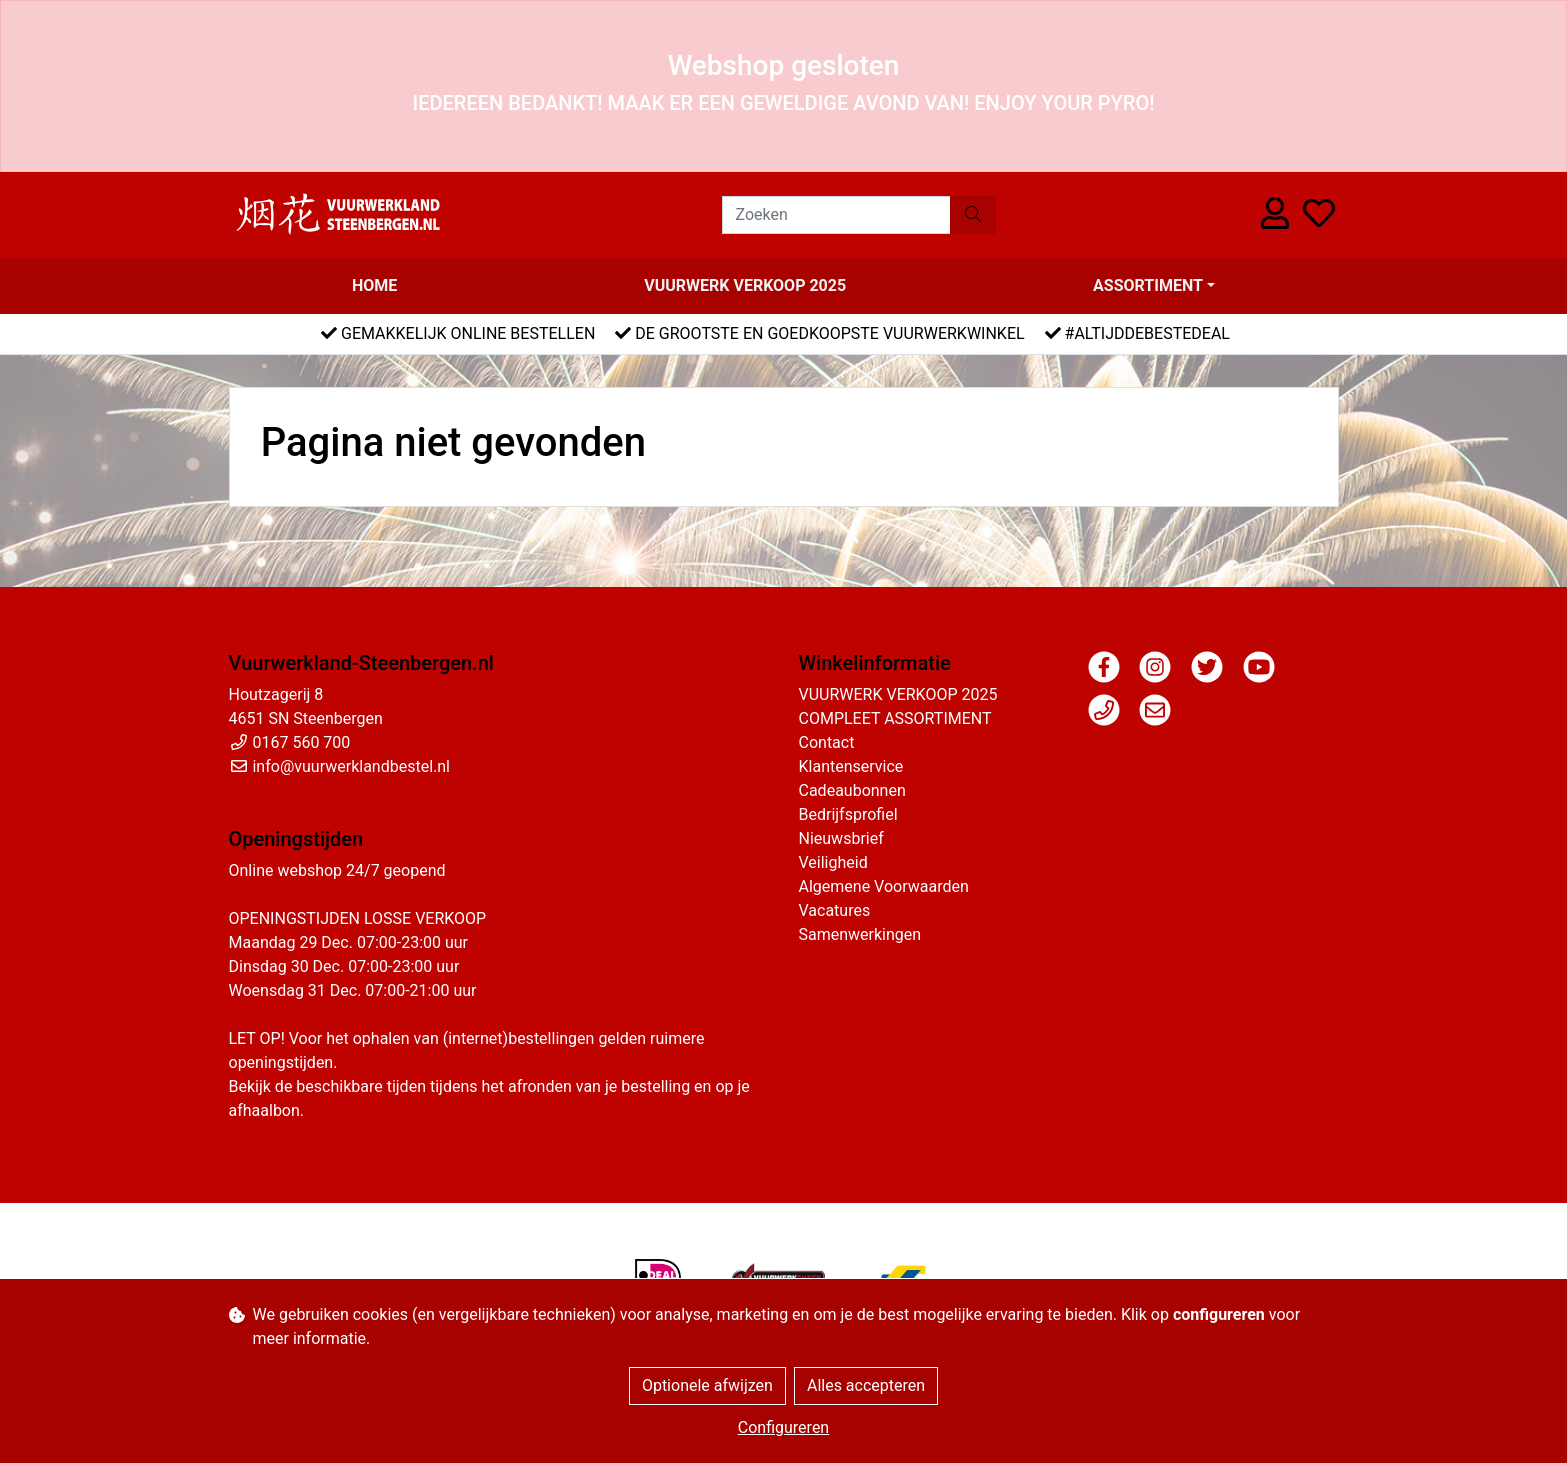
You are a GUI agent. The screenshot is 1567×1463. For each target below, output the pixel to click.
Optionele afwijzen (707, 1385)
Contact (827, 742)
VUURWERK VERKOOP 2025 (745, 285)
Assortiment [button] (1148, 285)
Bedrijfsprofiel (848, 814)
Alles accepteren (866, 1385)
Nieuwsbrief (841, 838)
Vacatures (835, 910)
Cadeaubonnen (852, 790)
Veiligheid (833, 862)
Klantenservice (851, 766)
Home (374, 285)
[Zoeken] (836, 215)
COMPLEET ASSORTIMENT (895, 718)
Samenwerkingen (860, 934)
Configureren (783, 1427)
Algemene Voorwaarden (884, 886)
